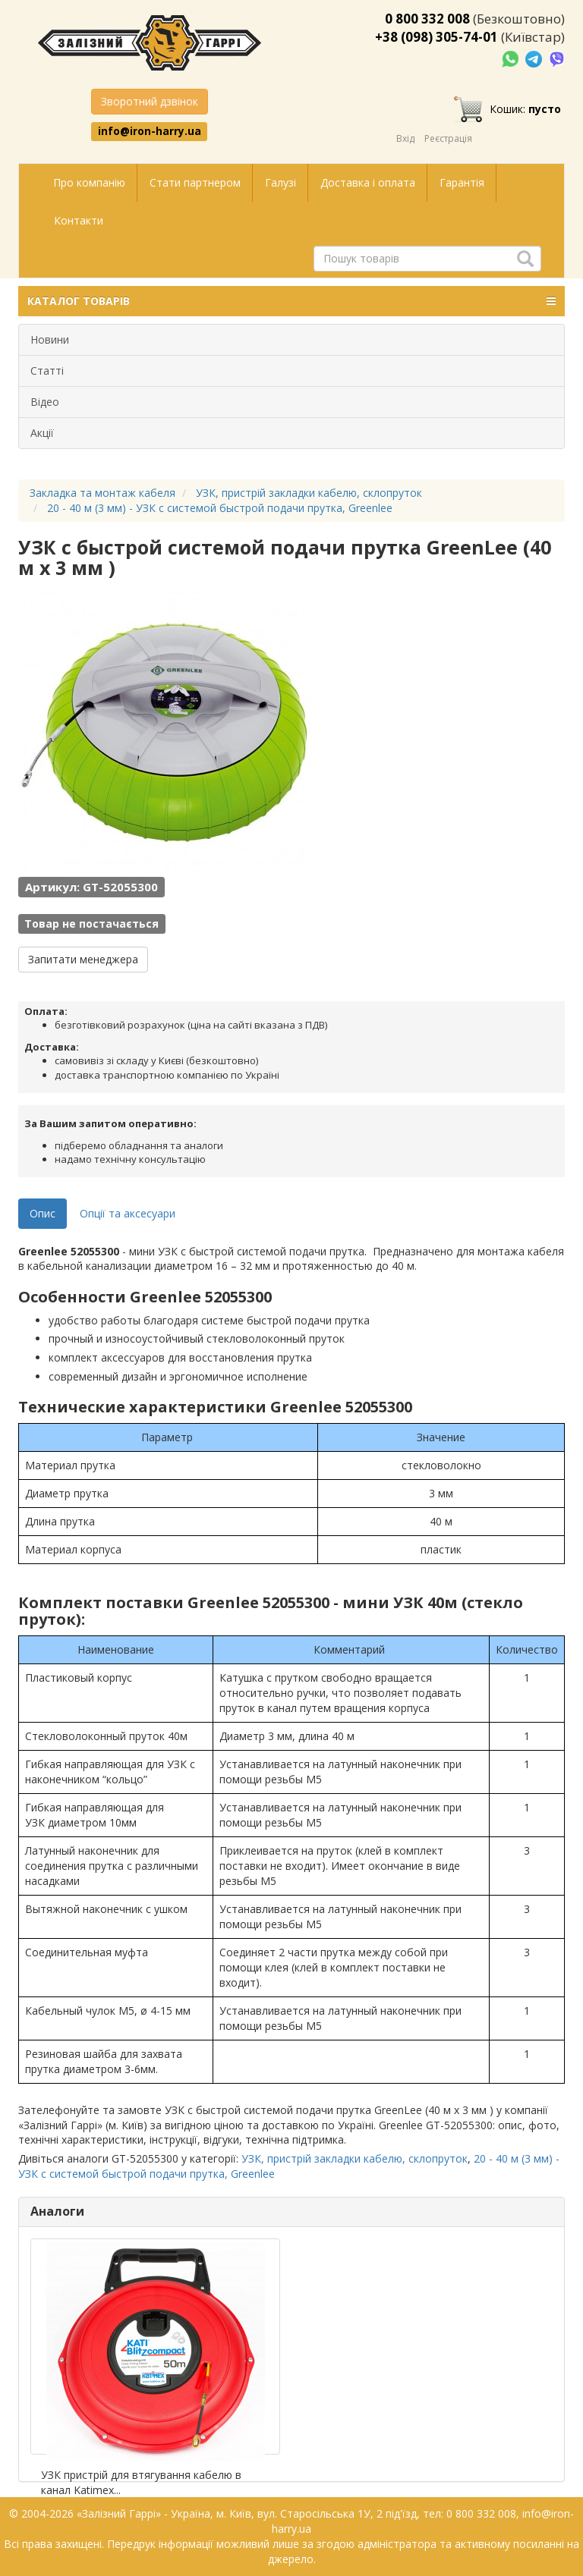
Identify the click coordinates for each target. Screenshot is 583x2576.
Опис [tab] (42, 1213)
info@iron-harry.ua (149, 131)
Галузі (280, 182)
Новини (49, 339)
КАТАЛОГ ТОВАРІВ (291, 301)
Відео (44, 401)
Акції (42, 433)
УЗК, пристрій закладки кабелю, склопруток (354, 2158)
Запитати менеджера (83, 959)
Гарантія (462, 182)
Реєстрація (448, 138)
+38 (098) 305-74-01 (436, 37)
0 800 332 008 (427, 18)
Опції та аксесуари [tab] (127, 1213)
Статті (47, 370)
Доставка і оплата (367, 182)
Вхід (405, 138)
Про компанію (89, 182)
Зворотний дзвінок (149, 101)
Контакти (78, 220)
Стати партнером (195, 182)
